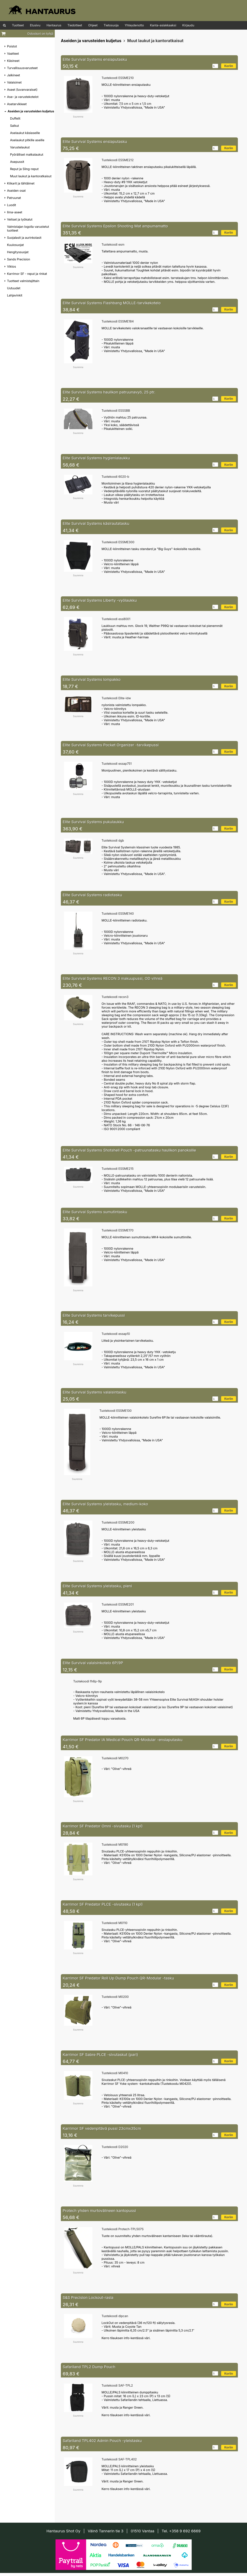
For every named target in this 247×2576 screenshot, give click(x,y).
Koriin (228, 66)
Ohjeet (93, 25)
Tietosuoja (111, 25)
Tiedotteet (75, 25)
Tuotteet (18, 25)
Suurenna (78, 116)
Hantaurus (54, 25)
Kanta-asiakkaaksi (163, 25)
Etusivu (35, 25)
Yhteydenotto (134, 25)
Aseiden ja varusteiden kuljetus (91, 40)
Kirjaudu (188, 25)
